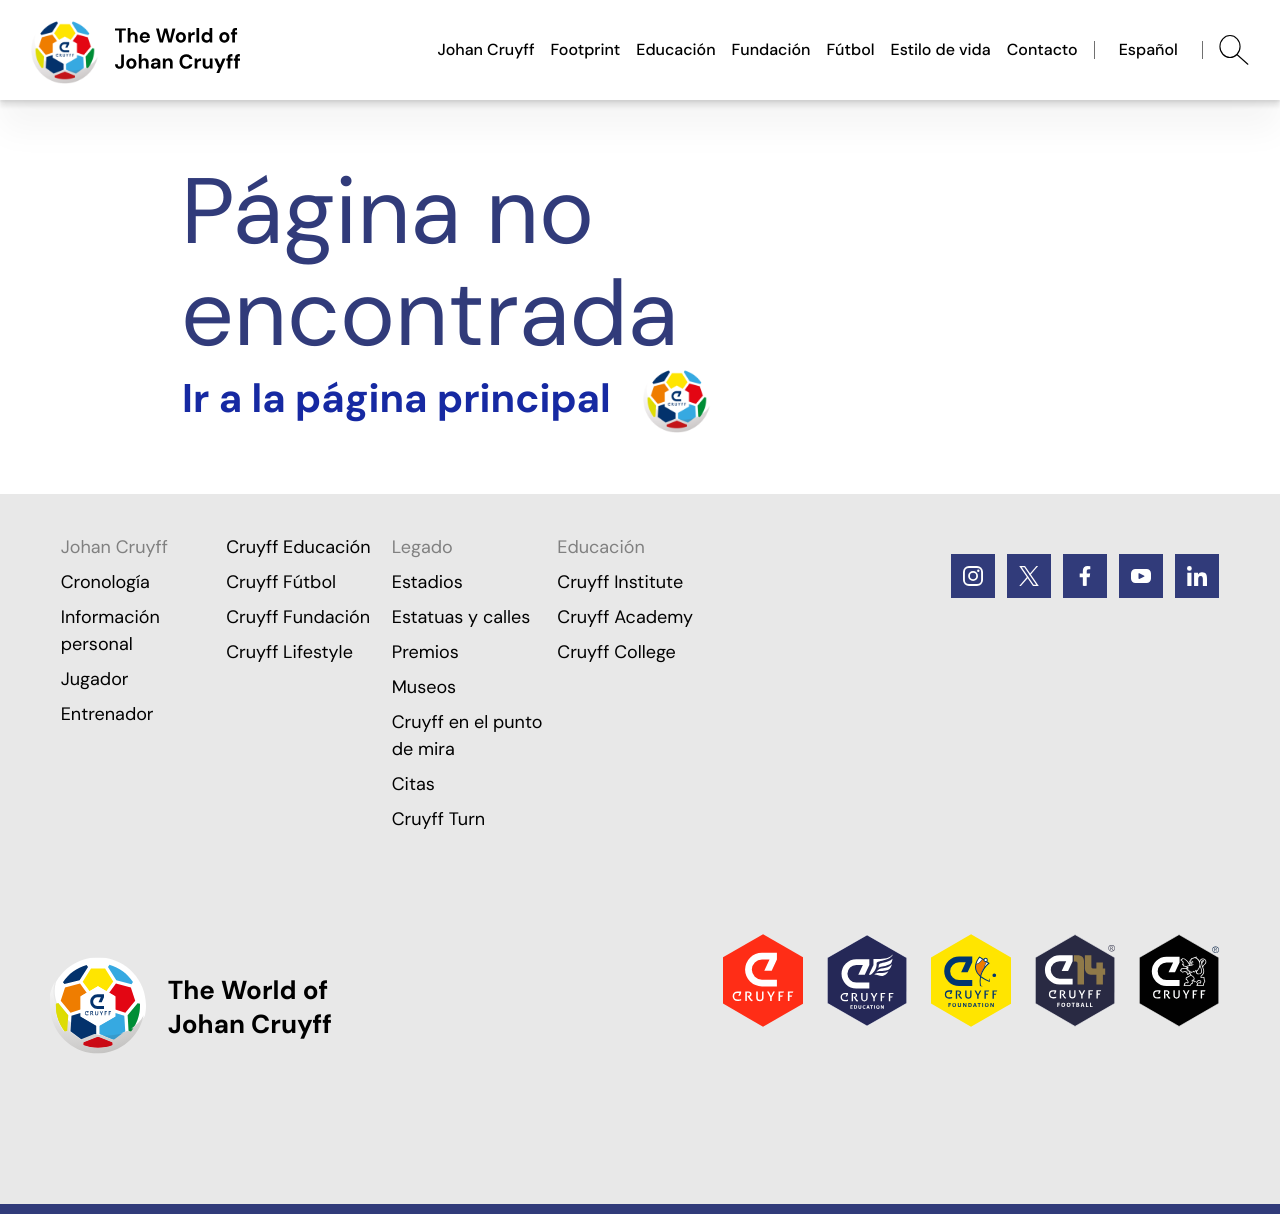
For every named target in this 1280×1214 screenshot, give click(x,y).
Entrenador (107, 714)
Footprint (586, 49)
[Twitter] (1029, 576)
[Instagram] (973, 576)
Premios (425, 652)
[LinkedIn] (1197, 576)
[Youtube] (1141, 576)
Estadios (427, 582)
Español (1148, 49)
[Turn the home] (446, 399)
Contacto (1042, 49)
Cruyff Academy (625, 617)
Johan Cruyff (485, 49)
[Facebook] (1085, 576)
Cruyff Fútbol (281, 582)
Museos (424, 687)
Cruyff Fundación (298, 617)
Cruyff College (616, 652)
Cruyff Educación (298, 547)
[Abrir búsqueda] (1234, 50)
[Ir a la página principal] (136, 50)
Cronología (105, 582)
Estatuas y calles (461, 617)
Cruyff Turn (438, 819)
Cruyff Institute (620, 582)
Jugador (95, 679)
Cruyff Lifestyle (289, 652)
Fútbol (850, 49)
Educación (675, 49)
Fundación (771, 49)
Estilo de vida (941, 49)
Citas (413, 784)
